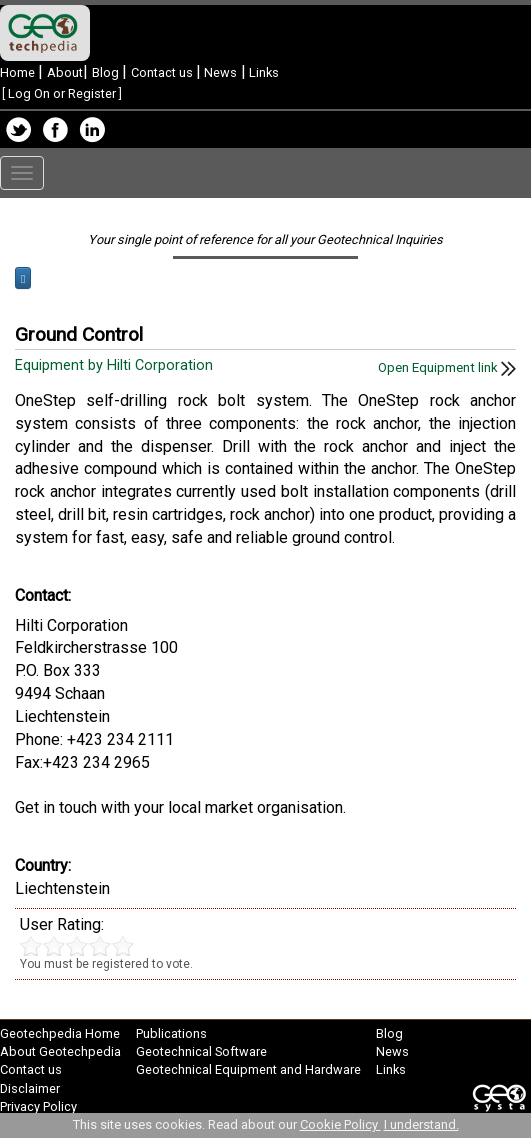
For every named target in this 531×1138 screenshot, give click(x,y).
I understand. (421, 1124)
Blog (107, 72)
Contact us (163, 72)
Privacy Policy (38, 1106)
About (65, 72)
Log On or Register (62, 93)
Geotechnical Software (201, 1051)
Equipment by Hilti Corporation (116, 365)
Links (262, 72)
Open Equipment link (447, 367)
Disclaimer (30, 1088)
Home (19, 72)
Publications (171, 1033)
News (219, 72)
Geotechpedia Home (60, 1033)
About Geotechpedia (60, 1051)
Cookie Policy (340, 1124)
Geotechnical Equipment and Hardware (248, 1069)
